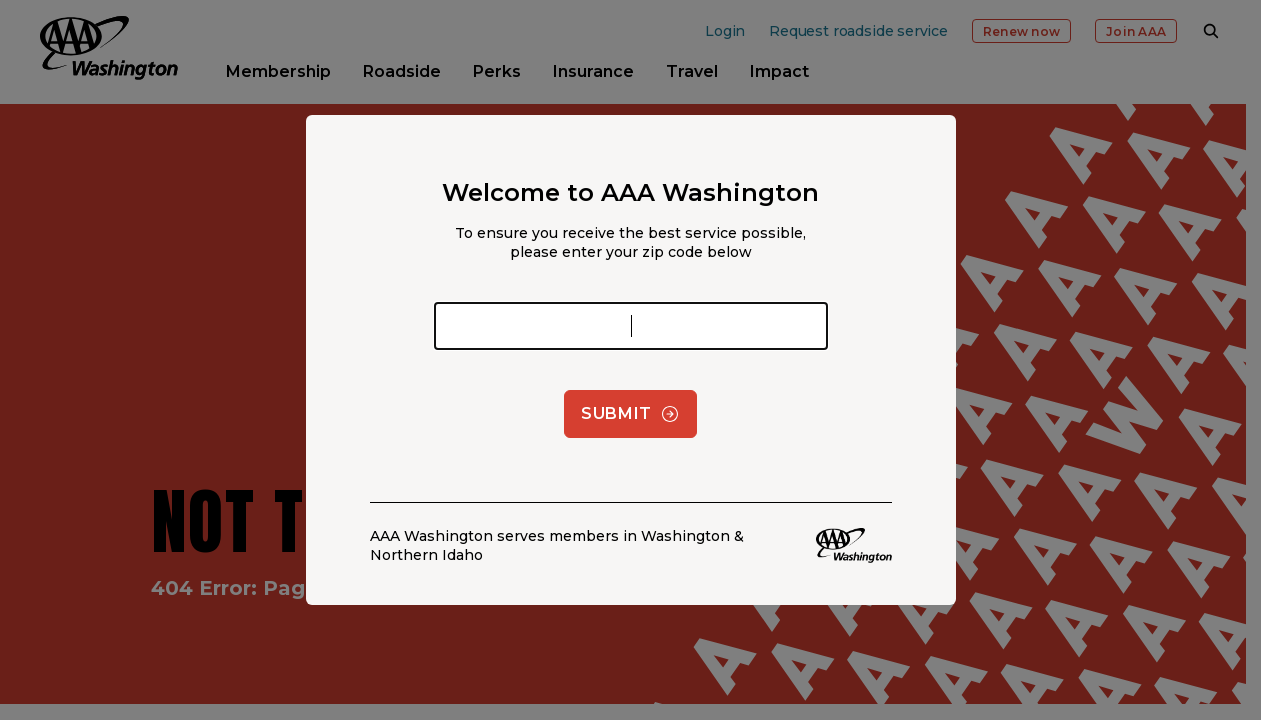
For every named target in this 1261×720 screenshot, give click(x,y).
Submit (630, 414)
